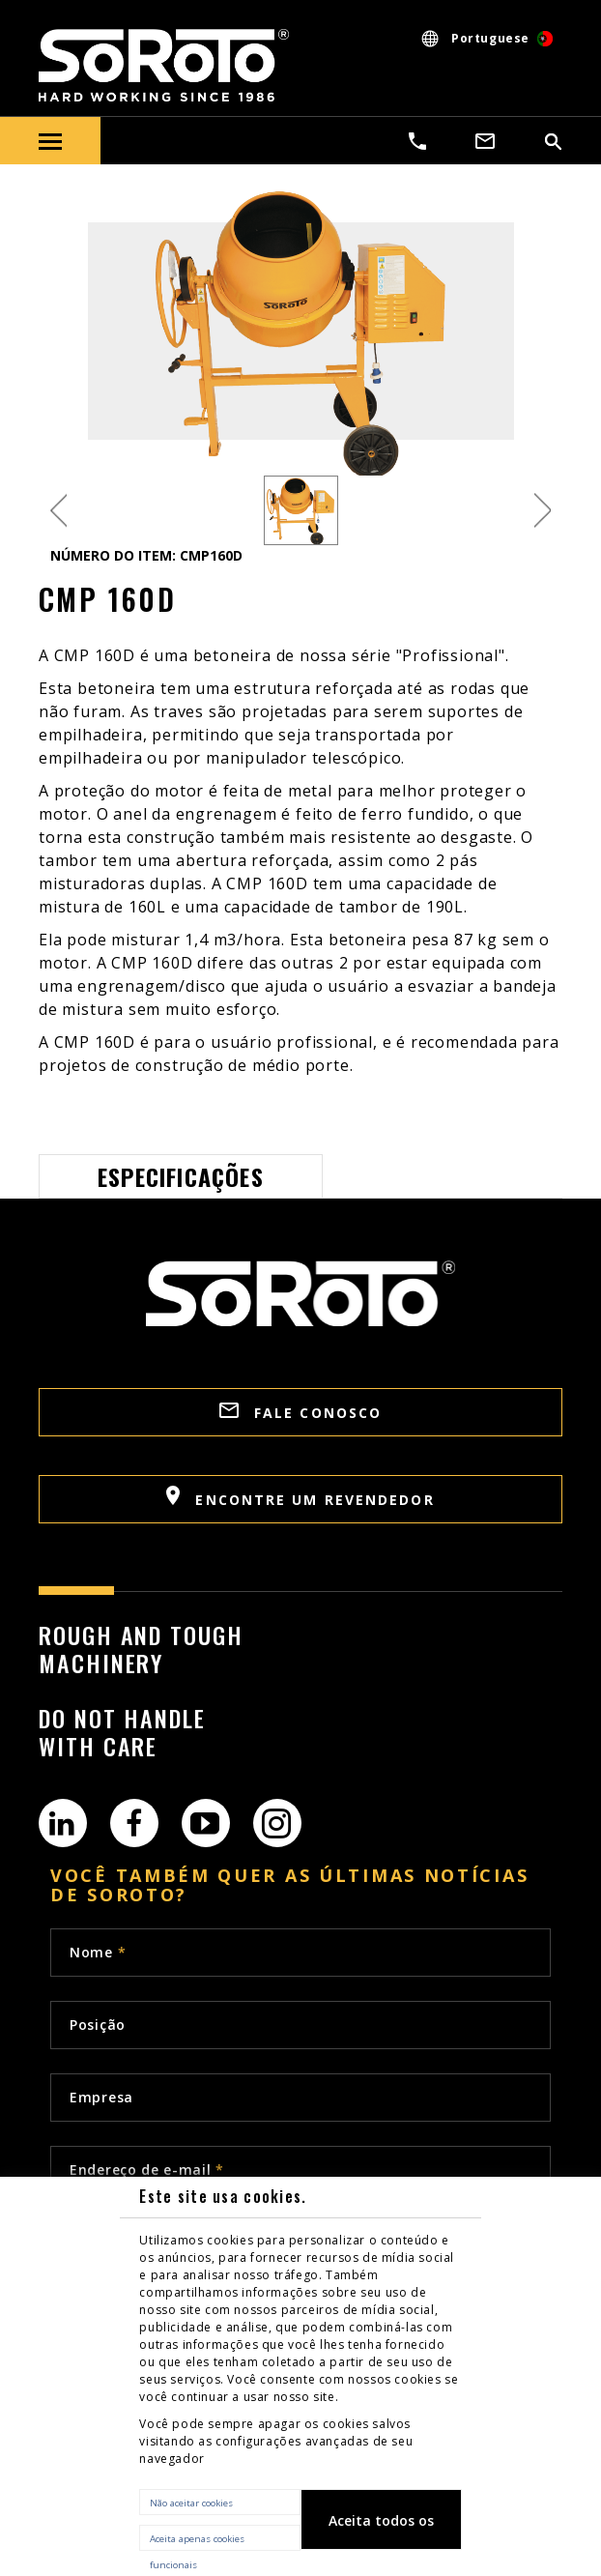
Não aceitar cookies (191, 2503)
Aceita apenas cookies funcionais (197, 2542)
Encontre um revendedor (300, 1497)
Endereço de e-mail (147, 2169)
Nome (98, 1952)
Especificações (181, 1176)
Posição (98, 2024)
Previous (58, 511)
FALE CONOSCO (300, 1412)
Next (542, 511)
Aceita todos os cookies (381, 2530)
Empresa (101, 2097)
